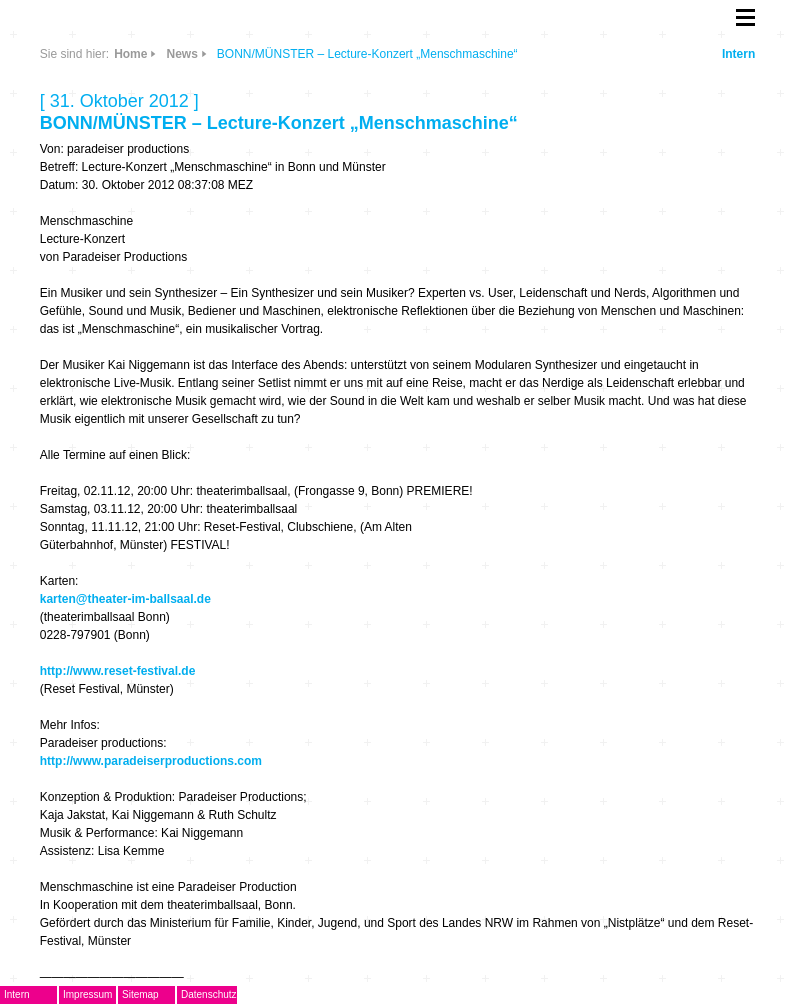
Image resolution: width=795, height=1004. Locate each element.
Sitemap (140, 994)
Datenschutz (209, 994)
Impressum (87, 994)
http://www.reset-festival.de (118, 671)
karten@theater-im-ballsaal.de (125, 599)
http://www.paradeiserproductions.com (151, 761)
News (181, 54)
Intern (738, 54)
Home (130, 54)
